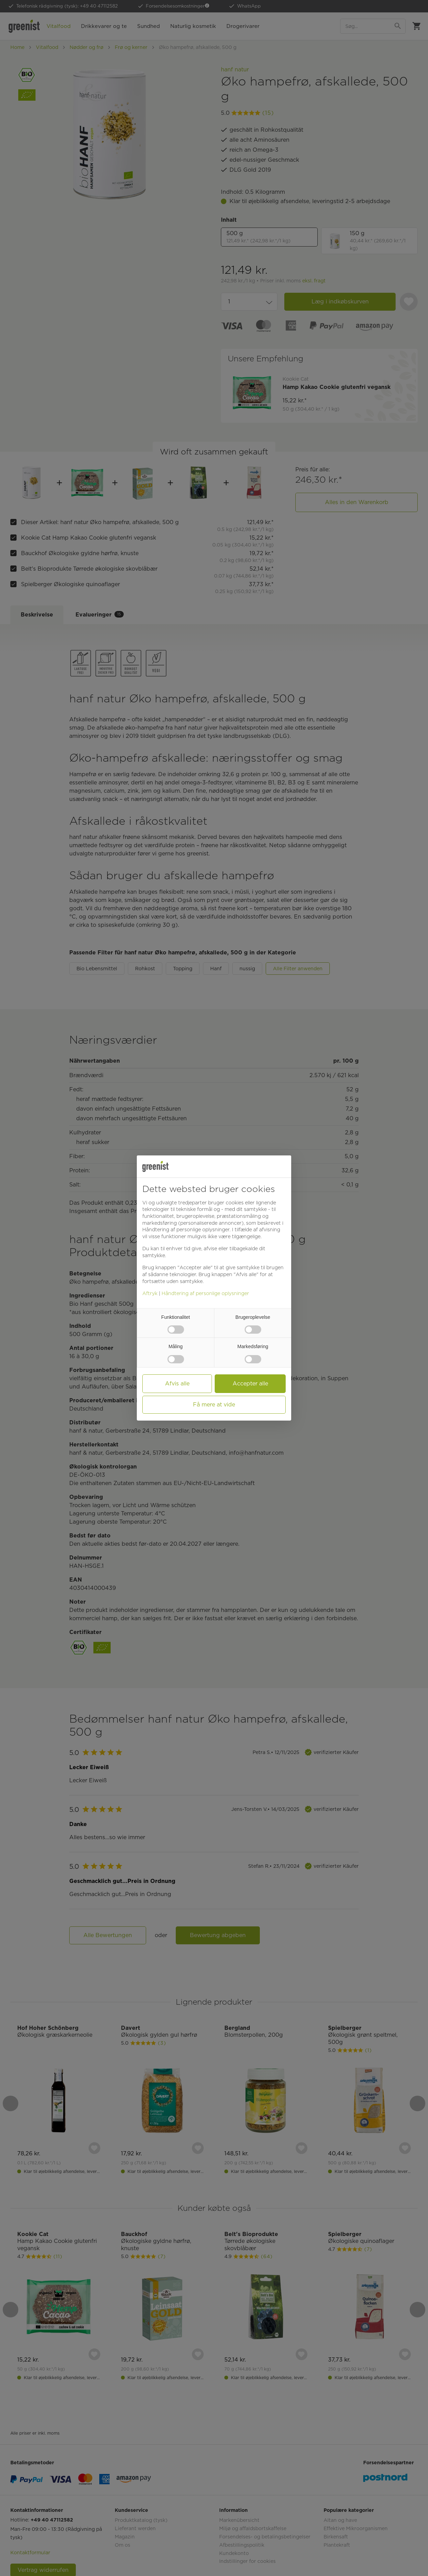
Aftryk (149, 1293)
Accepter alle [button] (250, 1383)
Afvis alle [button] (177, 1383)
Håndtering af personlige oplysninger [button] (186, 1229)
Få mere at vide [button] (214, 1404)
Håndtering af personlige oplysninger (205, 1293)
